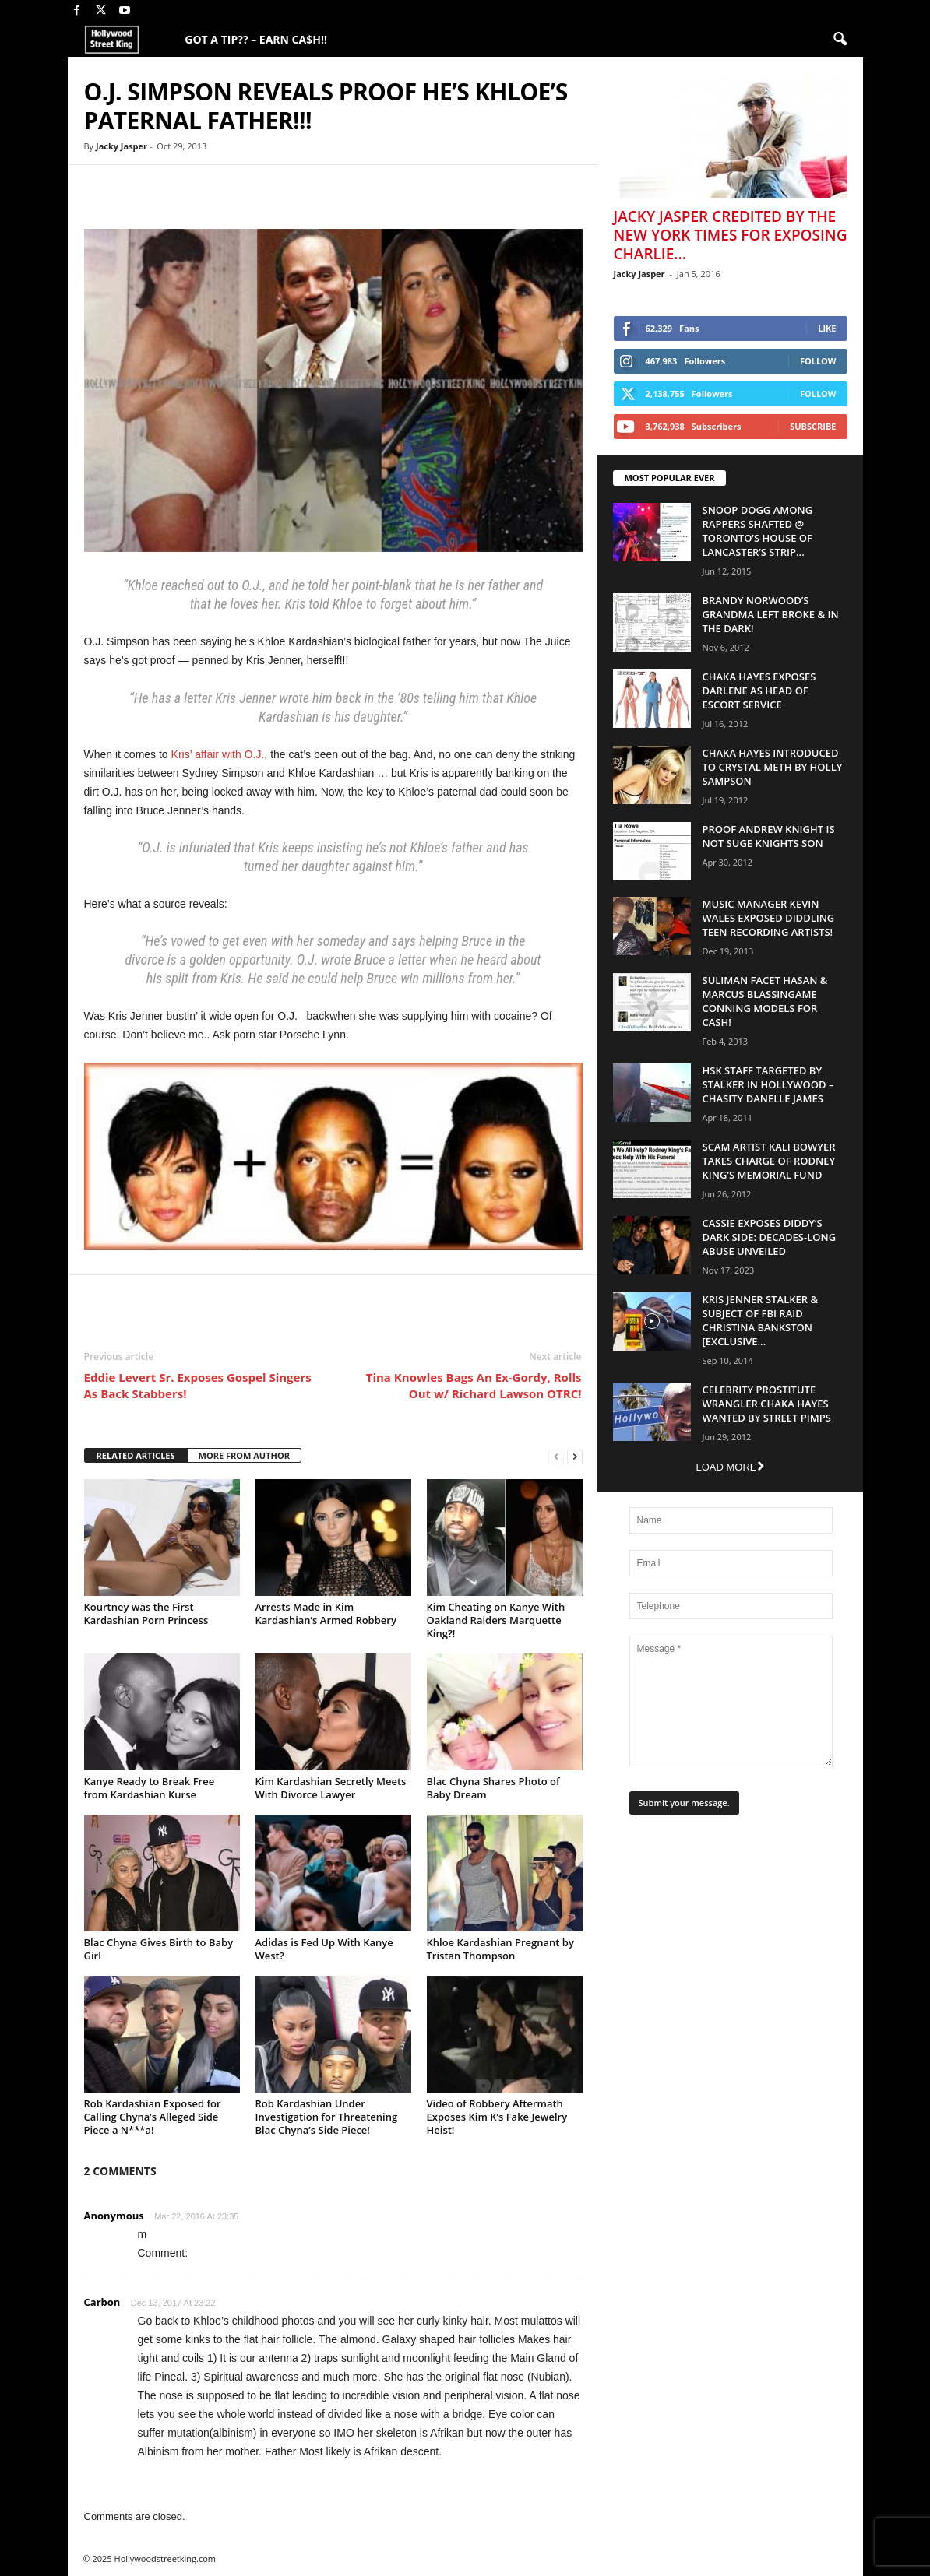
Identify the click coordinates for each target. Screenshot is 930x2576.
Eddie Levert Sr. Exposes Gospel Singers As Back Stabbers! (198, 1385)
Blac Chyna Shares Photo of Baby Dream (493, 1787)
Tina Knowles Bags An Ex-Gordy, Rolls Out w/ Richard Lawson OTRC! (474, 1385)
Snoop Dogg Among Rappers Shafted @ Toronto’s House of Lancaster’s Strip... (758, 531)
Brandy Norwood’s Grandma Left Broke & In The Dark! (771, 614)
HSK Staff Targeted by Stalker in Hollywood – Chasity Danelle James (768, 1084)
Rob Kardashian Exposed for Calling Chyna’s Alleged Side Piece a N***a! (152, 2116)
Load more (729, 1467)
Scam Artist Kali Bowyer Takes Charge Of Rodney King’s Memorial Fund (769, 1161)
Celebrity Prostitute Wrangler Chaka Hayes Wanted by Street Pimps (767, 1404)
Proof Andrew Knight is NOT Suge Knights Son (769, 836)
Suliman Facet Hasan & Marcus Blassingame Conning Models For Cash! (765, 1001)
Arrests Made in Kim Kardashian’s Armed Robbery (325, 1613)
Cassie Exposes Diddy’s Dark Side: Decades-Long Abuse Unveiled (770, 1237)
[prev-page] (556, 1456)
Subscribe (813, 426)
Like (827, 328)
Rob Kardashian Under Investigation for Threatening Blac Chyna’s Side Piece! (326, 2116)
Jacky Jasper (121, 146)
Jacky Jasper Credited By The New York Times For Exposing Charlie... (730, 235)
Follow (818, 361)
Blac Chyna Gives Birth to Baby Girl (159, 1949)
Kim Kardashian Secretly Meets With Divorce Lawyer (331, 1787)
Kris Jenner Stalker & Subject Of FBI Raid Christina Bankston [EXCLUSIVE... (761, 1320)
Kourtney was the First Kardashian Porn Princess (146, 1613)
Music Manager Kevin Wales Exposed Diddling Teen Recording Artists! (769, 918)
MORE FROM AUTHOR (244, 1455)
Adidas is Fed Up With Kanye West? (324, 1949)
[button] (840, 40)
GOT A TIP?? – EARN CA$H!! (256, 39)
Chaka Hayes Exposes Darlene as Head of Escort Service (759, 690)
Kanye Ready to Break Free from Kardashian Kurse (149, 1787)
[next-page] (575, 1456)
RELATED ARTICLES (136, 1455)
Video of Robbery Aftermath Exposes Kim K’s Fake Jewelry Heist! (497, 2116)
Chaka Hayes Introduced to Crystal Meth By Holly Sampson (773, 767)
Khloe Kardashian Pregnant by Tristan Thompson (500, 1949)
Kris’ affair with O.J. (218, 754)
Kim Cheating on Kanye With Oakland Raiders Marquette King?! (496, 1620)
